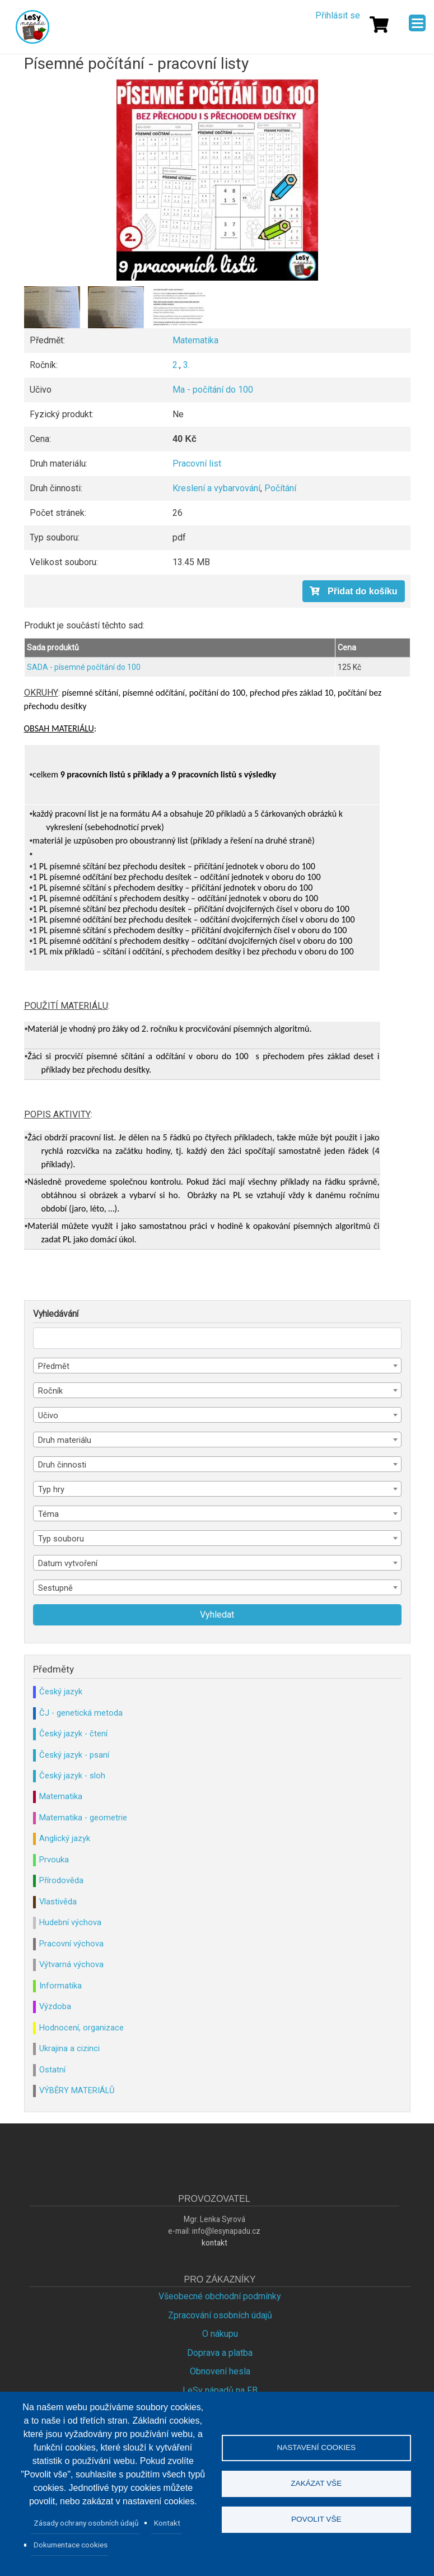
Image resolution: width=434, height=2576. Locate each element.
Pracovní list (196, 463)
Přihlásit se (337, 15)
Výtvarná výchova (71, 1964)
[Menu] (417, 23)
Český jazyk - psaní (74, 1755)
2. (175, 365)
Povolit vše (316, 2520)
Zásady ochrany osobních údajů (86, 2522)
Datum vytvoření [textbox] (67, 1563)
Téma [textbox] (48, 1514)
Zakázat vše (316, 2483)
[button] (217, 180)
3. (186, 365)
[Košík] (379, 24)
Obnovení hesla (220, 2371)
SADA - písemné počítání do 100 (84, 667)
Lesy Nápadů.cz (32, 27)
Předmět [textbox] (53, 1366)
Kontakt (167, 2522)
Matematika (195, 340)
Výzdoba (55, 2006)
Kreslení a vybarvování (216, 488)
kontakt (214, 2242)
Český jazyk (60, 1692)
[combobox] (217, 1365)
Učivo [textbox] (48, 1415)
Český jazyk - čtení (73, 1734)
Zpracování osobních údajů (220, 2315)
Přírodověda (61, 1880)
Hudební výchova (70, 1922)
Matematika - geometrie (83, 1818)
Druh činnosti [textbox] (62, 1465)
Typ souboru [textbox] (61, 1539)
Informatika (60, 1986)
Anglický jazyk (64, 1838)
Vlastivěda (58, 1902)
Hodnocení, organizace (81, 2028)
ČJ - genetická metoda (81, 1713)
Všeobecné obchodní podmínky (219, 2296)
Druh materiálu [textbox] (64, 1440)
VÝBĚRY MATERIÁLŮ (76, 2090)
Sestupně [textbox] (55, 1588)
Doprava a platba (220, 2352)
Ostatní (52, 2070)
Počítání (280, 488)
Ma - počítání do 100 (212, 389)
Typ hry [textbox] (51, 1489)
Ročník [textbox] (50, 1391)
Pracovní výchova (71, 1944)
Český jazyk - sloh (72, 1776)
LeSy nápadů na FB (220, 2390)
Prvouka (54, 1860)
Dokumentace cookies (71, 2544)
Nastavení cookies (316, 2447)
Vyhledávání (55, 1314)
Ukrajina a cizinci (69, 2048)
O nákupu (220, 2333)
